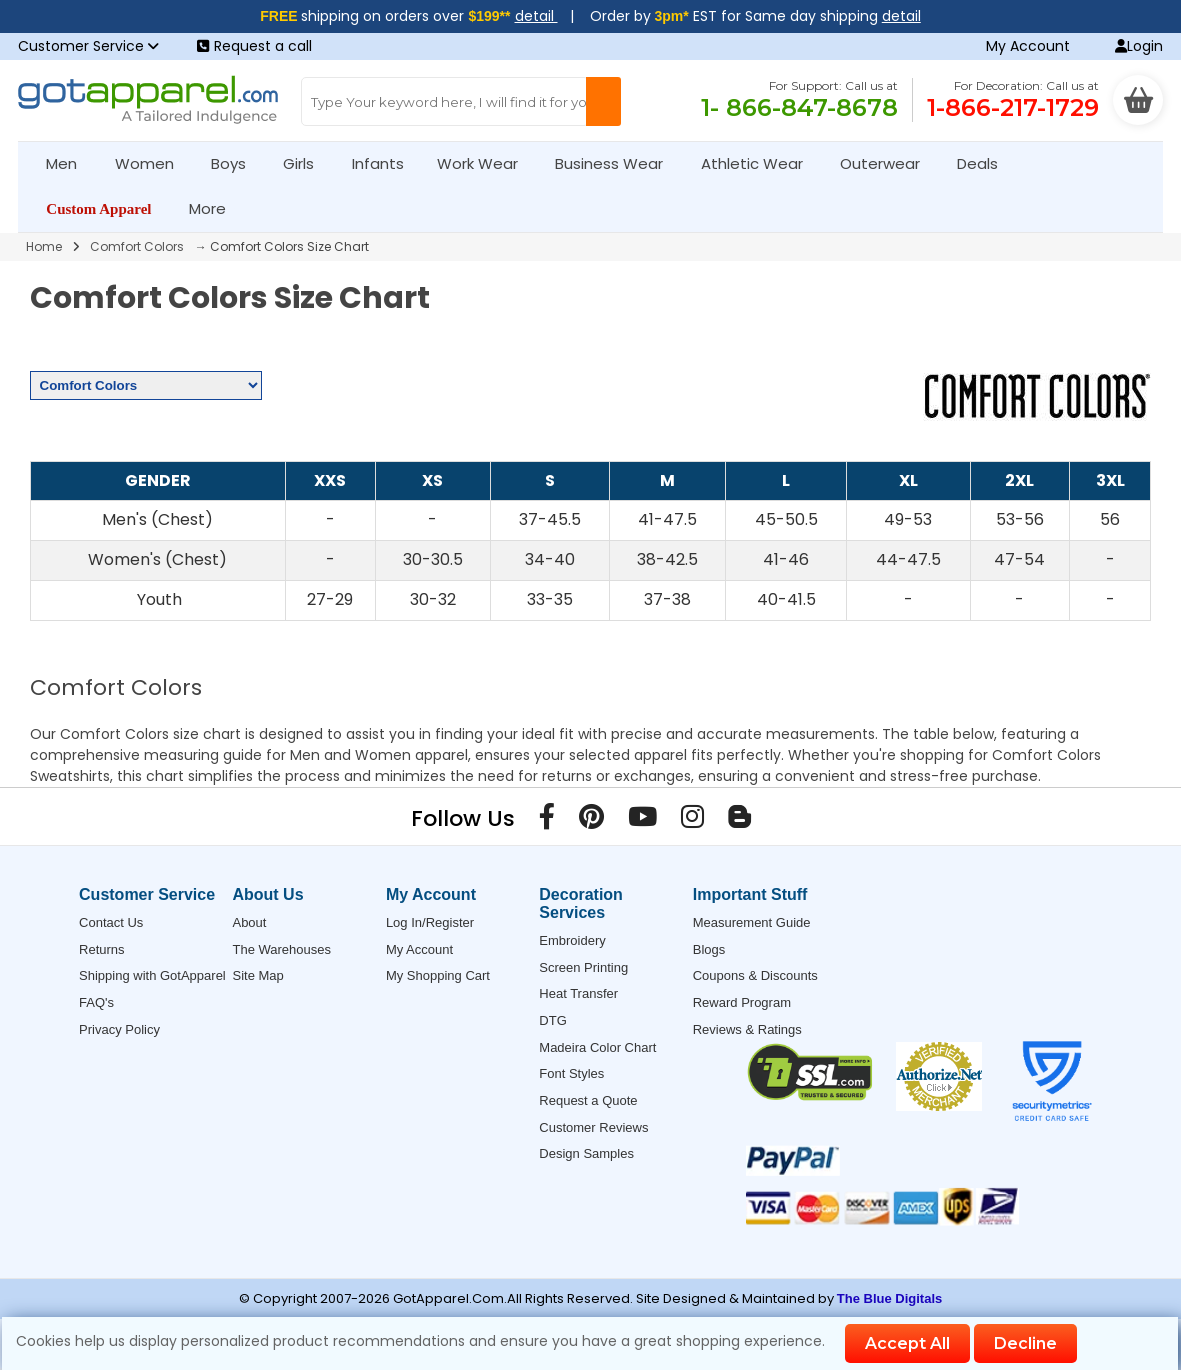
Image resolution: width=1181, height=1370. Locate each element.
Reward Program (742, 1002)
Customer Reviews (593, 1127)
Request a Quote (588, 1100)
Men (70, 163)
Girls (307, 163)
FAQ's (96, 1002)
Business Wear (617, 163)
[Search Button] (603, 101)
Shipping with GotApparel (152, 975)
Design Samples (586, 1153)
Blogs (709, 949)
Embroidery (572, 940)
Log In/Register (430, 922)
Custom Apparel (107, 209)
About (249, 922)
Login (1139, 46)
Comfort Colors (137, 246)
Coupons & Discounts (755, 975)
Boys (237, 163)
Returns (102, 949)
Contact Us (111, 922)
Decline (1025, 1343)
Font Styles (571, 1073)
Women (153, 163)
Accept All (907, 1343)
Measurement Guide (752, 922)
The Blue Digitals (889, 1298)
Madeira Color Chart (597, 1047)
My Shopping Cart (438, 975)
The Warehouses (281, 949)
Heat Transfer (578, 993)
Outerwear (888, 163)
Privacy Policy (119, 1029)
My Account (1028, 46)
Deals (977, 163)
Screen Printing (583, 967)
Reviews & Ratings (747, 1029)
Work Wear (486, 163)
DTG (552, 1020)
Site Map (257, 975)
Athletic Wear (760, 163)
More (216, 208)
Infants (384, 163)
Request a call (254, 46)
